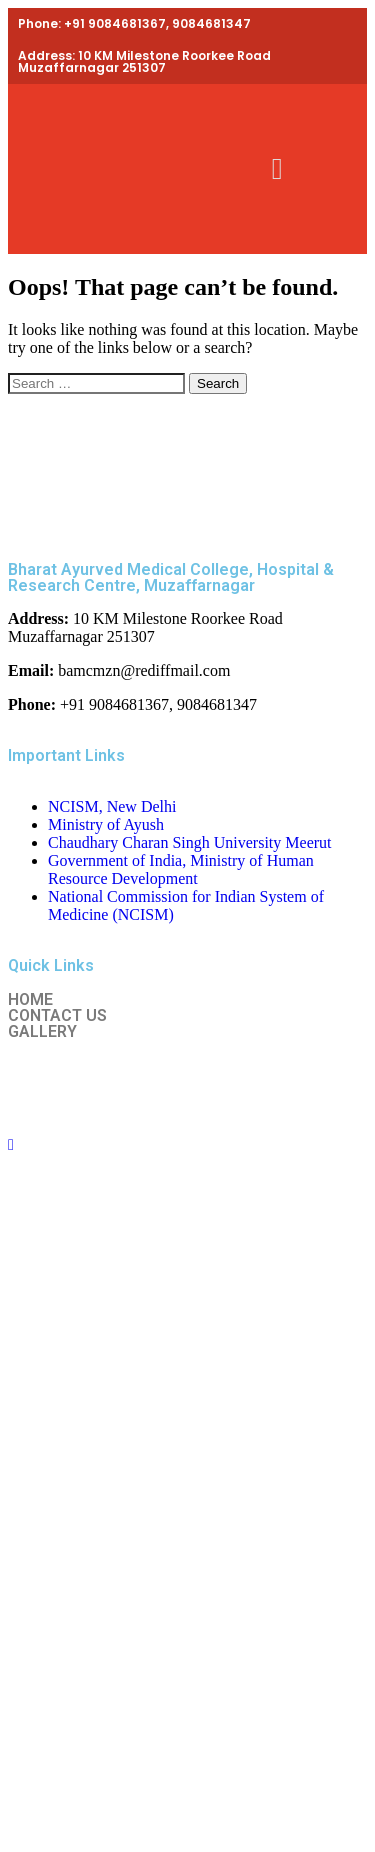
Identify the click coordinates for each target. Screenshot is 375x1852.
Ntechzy (216, 1087)
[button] (277, 169)
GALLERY (42, 1032)
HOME (30, 1000)
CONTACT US (57, 1016)
